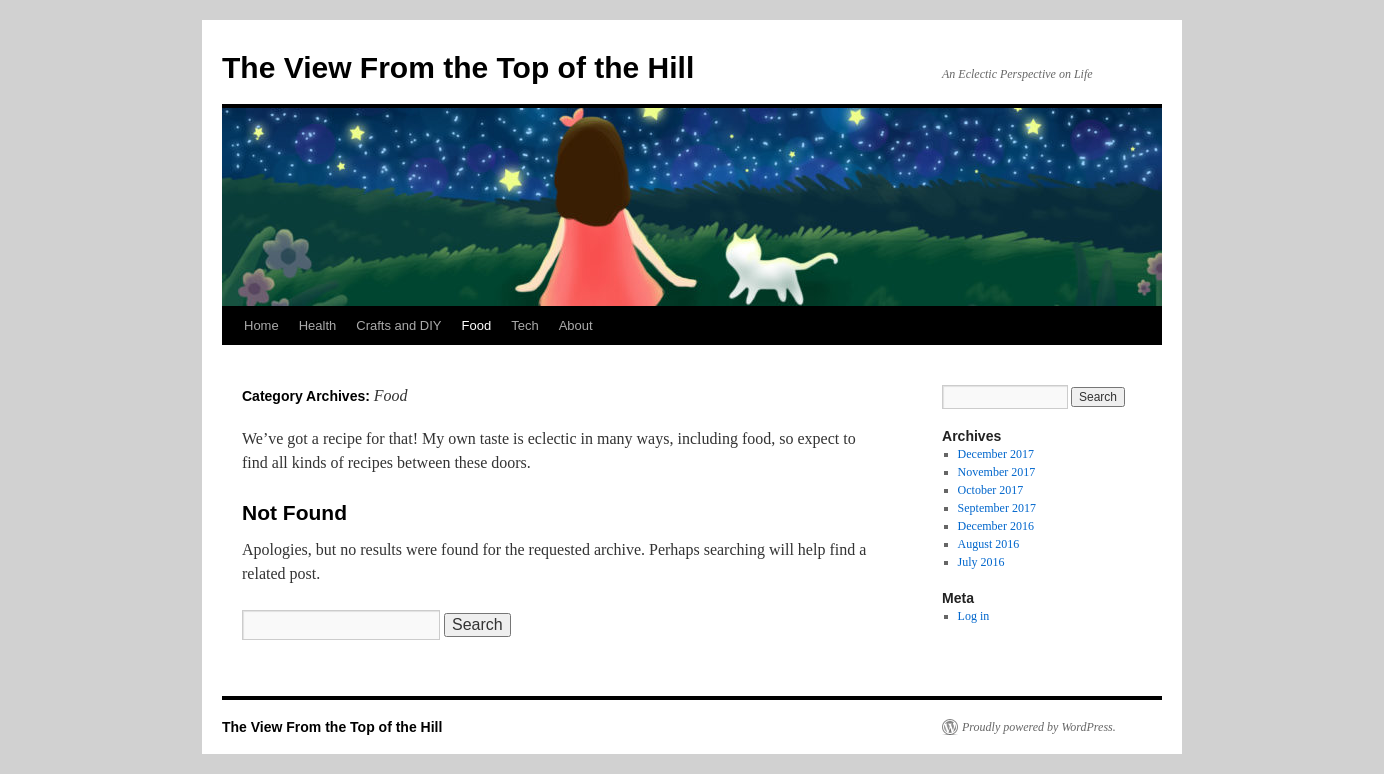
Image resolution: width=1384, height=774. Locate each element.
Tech (524, 325)
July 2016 (981, 562)
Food (477, 325)
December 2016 (996, 526)
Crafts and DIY (398, 325)
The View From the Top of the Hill (458, 67)
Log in (974, 616)
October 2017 (991, 490)
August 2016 (989, 544)
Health (318, 325)
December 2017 (996, 454)
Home (261, 325)
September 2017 (997, 508)
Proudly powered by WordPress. (1039, 727)
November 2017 (997, 472)
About (576, 325)
